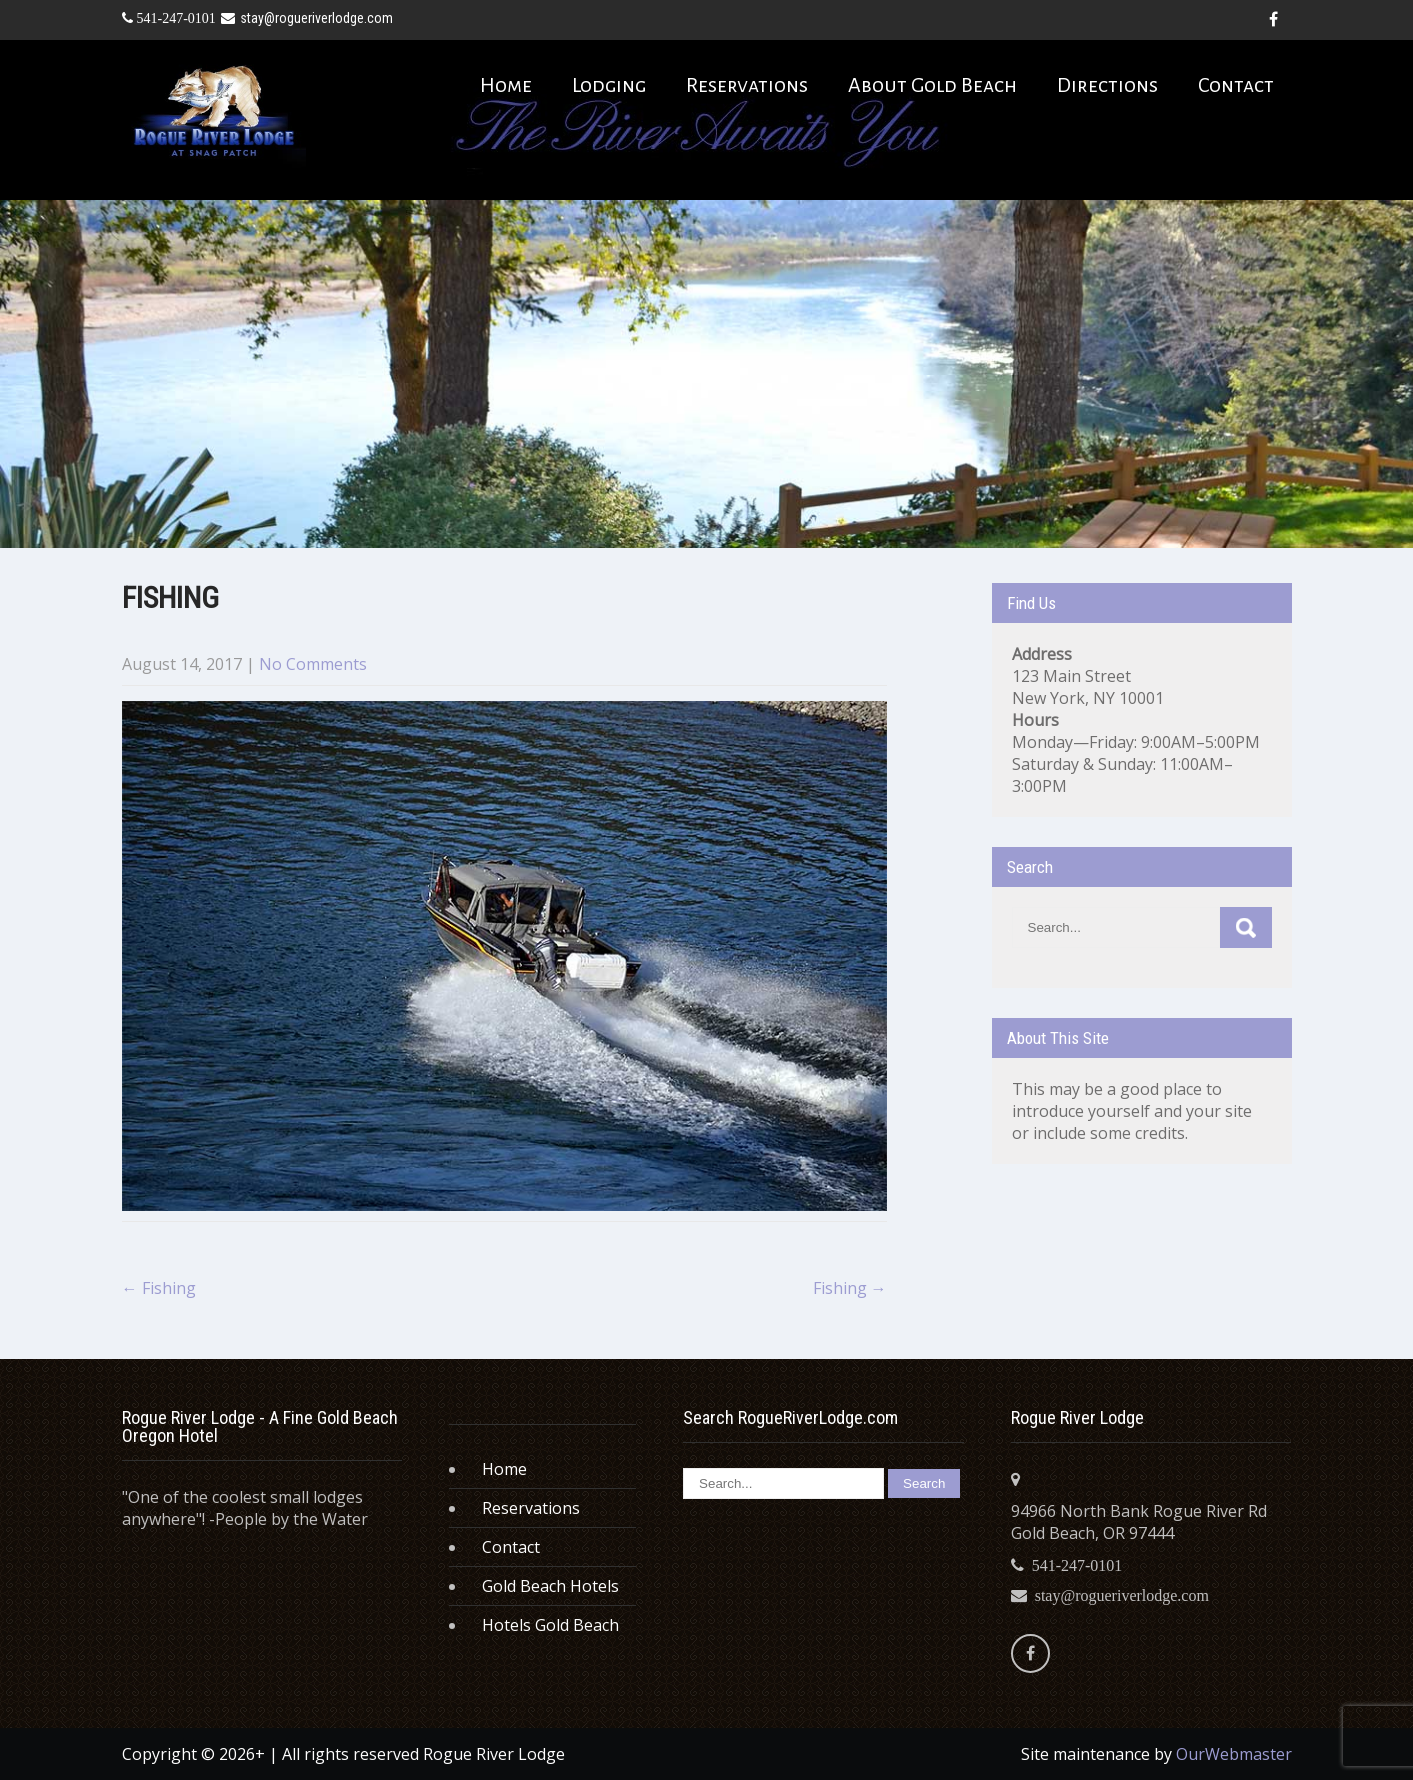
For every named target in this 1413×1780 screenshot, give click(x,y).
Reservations (747, 85)
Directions (1107, 85)
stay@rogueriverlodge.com (307, 18)
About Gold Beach (932, 85)
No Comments (313, 664)
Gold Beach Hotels (550, 1586)
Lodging (609, 85)
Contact (1236, 85)
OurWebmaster (1234, 1754)
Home (506, 85)
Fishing (159, 1288)
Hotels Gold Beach (550, 1625)
